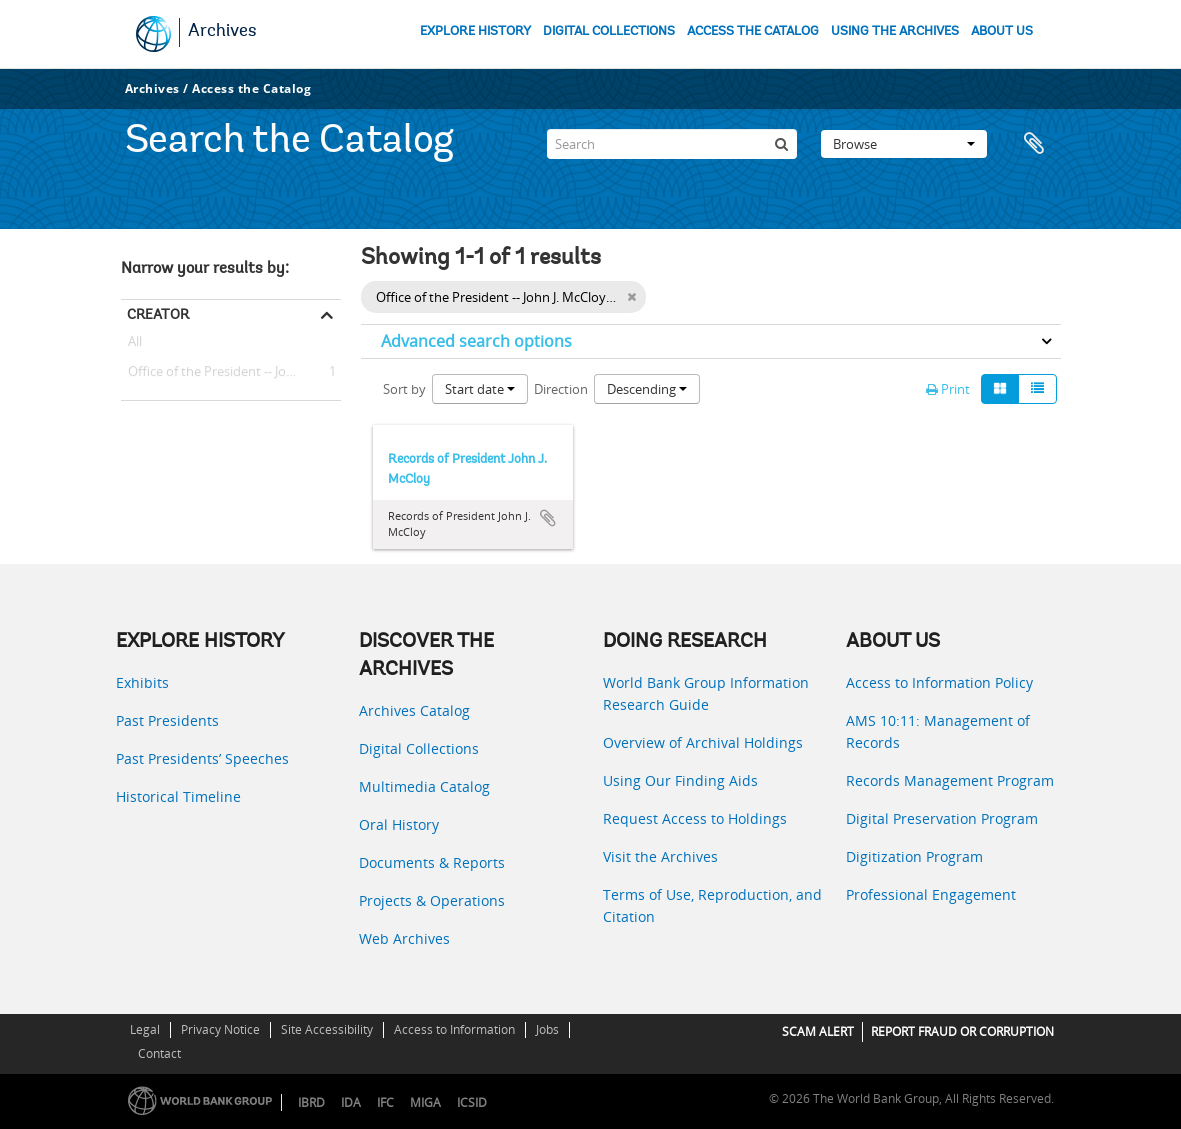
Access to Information (454, 1029)
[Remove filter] (631, 297)
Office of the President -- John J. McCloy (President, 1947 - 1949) (231, 372)
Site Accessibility (327, 1029)
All (135, 345)
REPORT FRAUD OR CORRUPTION (962, 1031)
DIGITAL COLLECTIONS (609, 31)
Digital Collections (419, 748)
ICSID (472, 1102)
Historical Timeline (178, 796)
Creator (158, 314)
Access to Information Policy (939, 682)
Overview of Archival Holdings (703, 742)
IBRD (311, 1102)
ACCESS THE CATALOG (753, 31)
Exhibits (142, 682)
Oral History (399, 824)
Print (948, 389)
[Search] (672, 144)
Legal (145, 1029)
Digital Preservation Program (942, 818)
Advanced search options (476, 341)
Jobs (547, 1029)
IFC (385, 1102)
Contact (159, 1053)
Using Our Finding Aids (680, 780)
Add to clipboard (548, 518)
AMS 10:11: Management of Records (938, 731)
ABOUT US (1002, 31)
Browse (904, 144)
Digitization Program (914, 856)
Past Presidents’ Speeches (202, 758)
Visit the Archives (660, 856)
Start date (480, 389)
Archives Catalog (414, 710)
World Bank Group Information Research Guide (706, 693)
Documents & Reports (432, 862)
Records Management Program (950, 780)
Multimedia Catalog (424, 786)
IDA (351, 1102)
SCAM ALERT (818, 1031)
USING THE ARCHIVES (895, 31)
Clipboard (1036, 144)
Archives (222, 32)
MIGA (425, 1102)
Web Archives (404, 938)
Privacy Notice (220, 1029)
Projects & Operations (432, 900)
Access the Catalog (251, 88)
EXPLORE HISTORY (475, 31)
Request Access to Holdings (695, 818)
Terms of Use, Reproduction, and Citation (712, 905)
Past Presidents (167, 720)
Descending (647, 389)
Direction (561, 389)
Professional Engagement (931, 894)
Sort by (404, 389)
